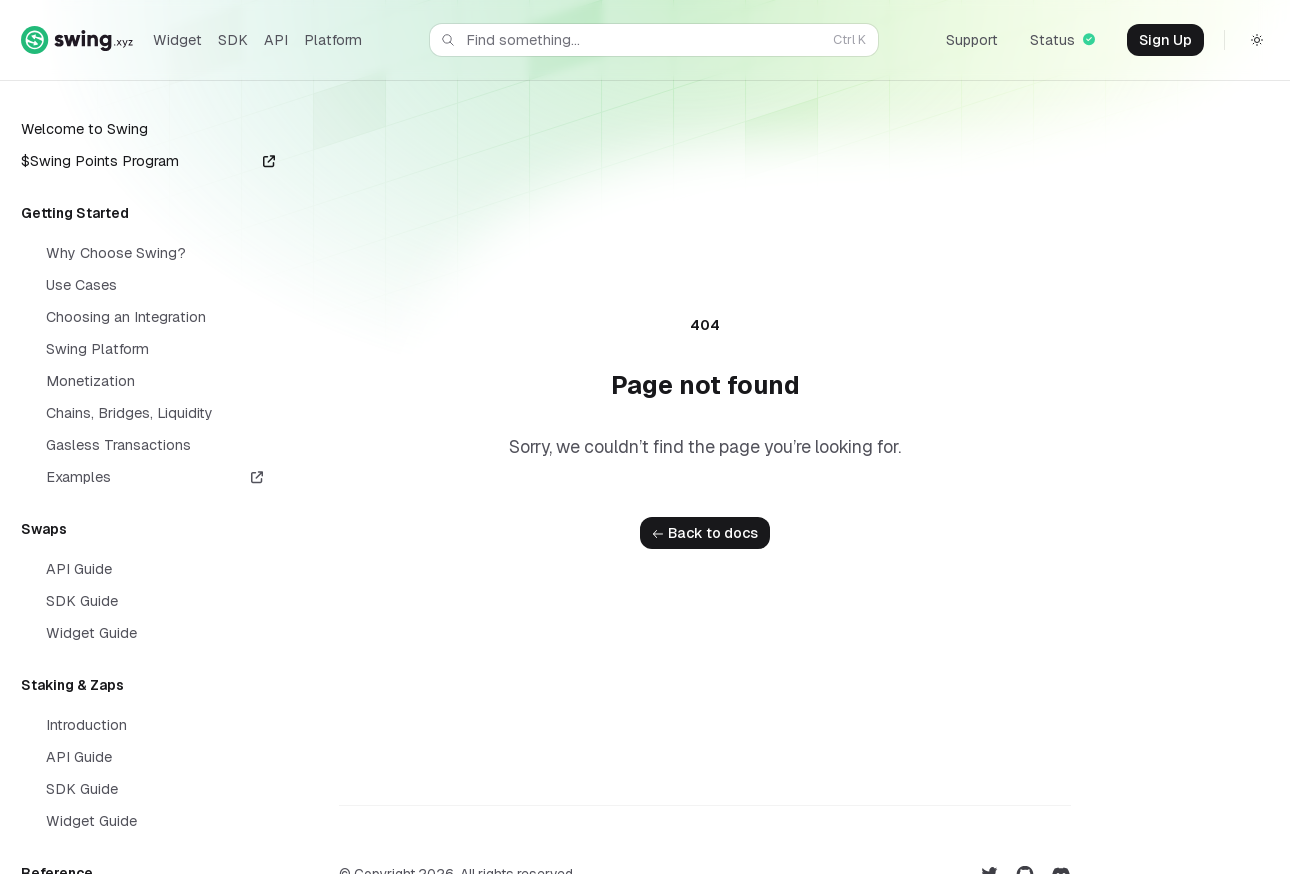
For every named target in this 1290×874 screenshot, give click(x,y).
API (276, 40)
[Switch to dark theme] (1257, 40)
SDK (233, 40)
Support (972, 40)
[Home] (77, 39)
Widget (177, 40)
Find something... (652, 40)
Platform (333, 40)
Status (1062, 40)
